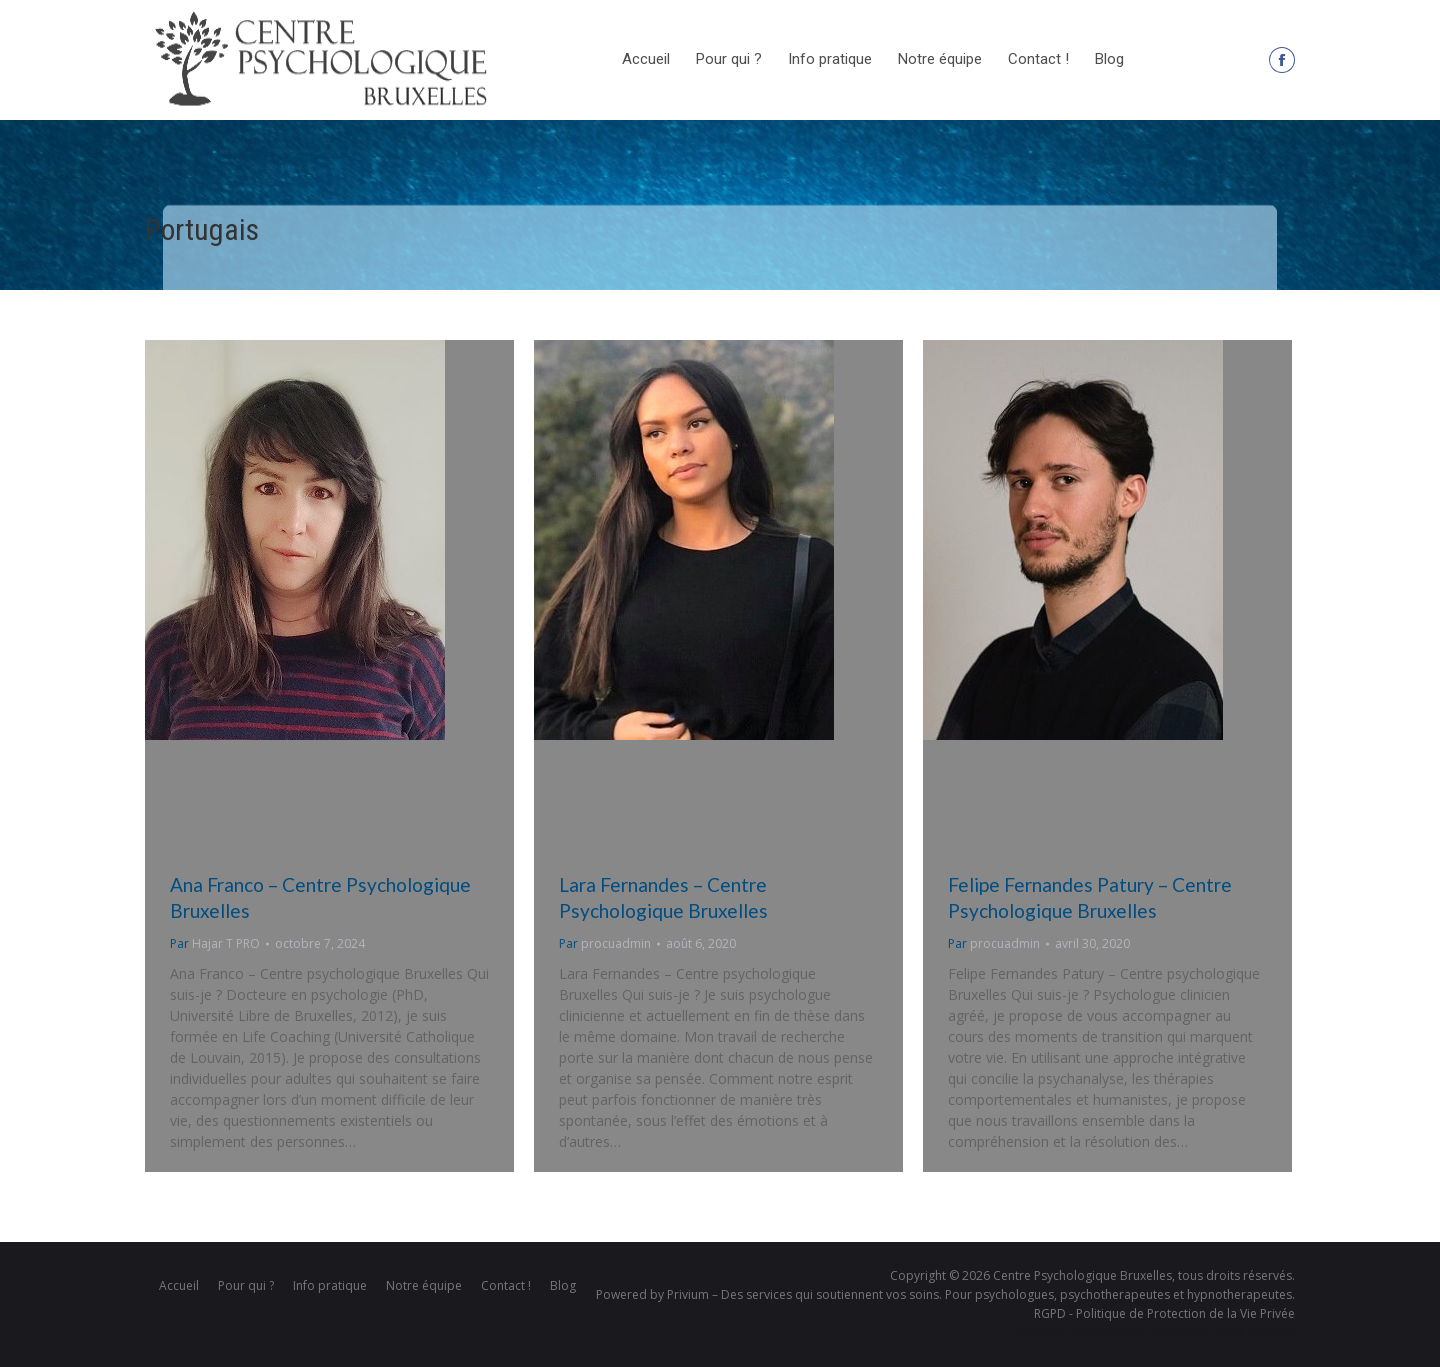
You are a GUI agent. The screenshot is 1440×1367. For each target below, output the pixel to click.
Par (215, 943)
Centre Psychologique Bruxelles (1082, 1275)
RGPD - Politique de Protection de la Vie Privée (1164, 1313)
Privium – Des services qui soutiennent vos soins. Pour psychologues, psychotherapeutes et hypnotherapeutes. (981, 1294)
